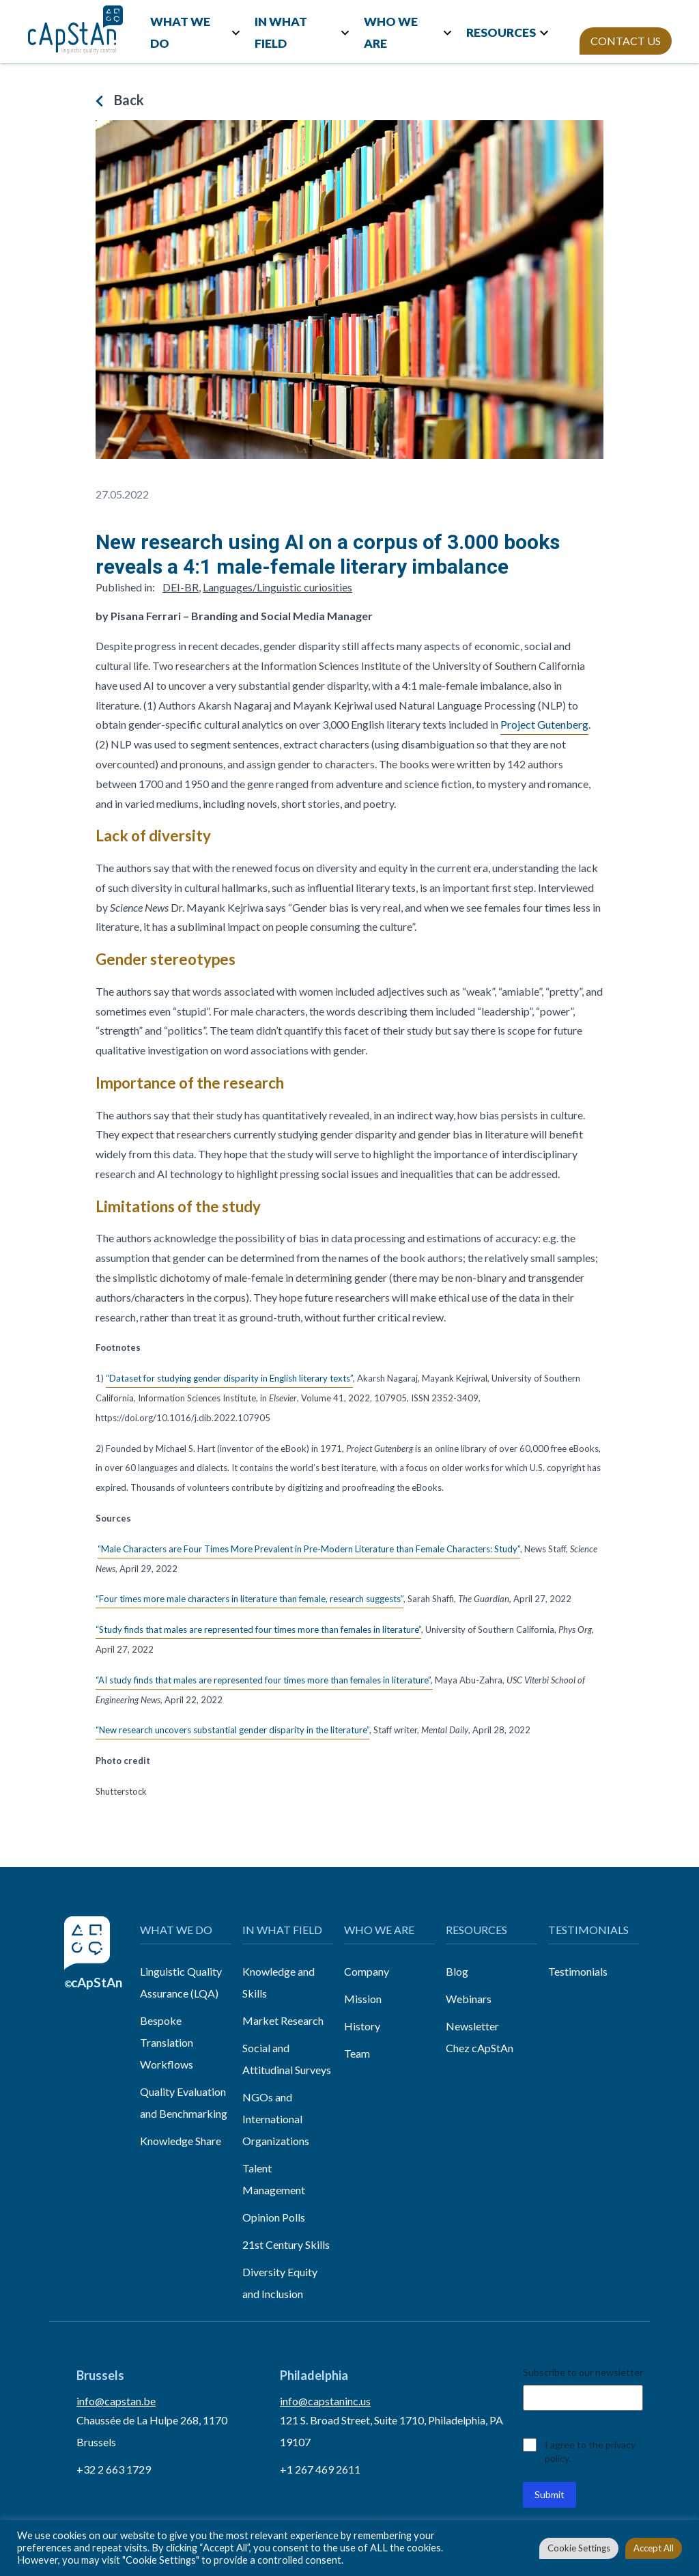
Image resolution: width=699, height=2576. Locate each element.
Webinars (468, 1998)
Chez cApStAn (479, 2047)
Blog (457, 1971)
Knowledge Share (180, 2140)
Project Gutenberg (544, 724)
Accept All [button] (653, 2548)
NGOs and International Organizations (275, 2118)
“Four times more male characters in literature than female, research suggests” (249, 1598)
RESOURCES (501, 32)
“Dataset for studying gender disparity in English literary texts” (229, 1378)
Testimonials (578, 1971)
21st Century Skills (286, 2244)
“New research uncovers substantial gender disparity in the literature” (232, 1729)
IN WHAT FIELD (281, 32)
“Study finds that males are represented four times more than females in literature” (258, 1629)
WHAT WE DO (180, 32)
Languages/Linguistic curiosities (277, 586)
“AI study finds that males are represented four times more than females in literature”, (264, 1680)
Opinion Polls (273, 2217)
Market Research (283, 2020)
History (362, 2025)
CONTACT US (625, 40)
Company (366, 1971)
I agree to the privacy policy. (590, 2451)
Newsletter (472, 2025)
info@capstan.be (116, 2400)
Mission (363, 1998)
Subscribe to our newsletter (583, 2372)
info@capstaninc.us (325, 2400)
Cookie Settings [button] (578, 2548)
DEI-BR (180, 586)
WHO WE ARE (391, 32)
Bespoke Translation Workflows (166, 2042)
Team (357, 2053)
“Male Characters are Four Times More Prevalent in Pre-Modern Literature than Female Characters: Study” (309, 1548)
